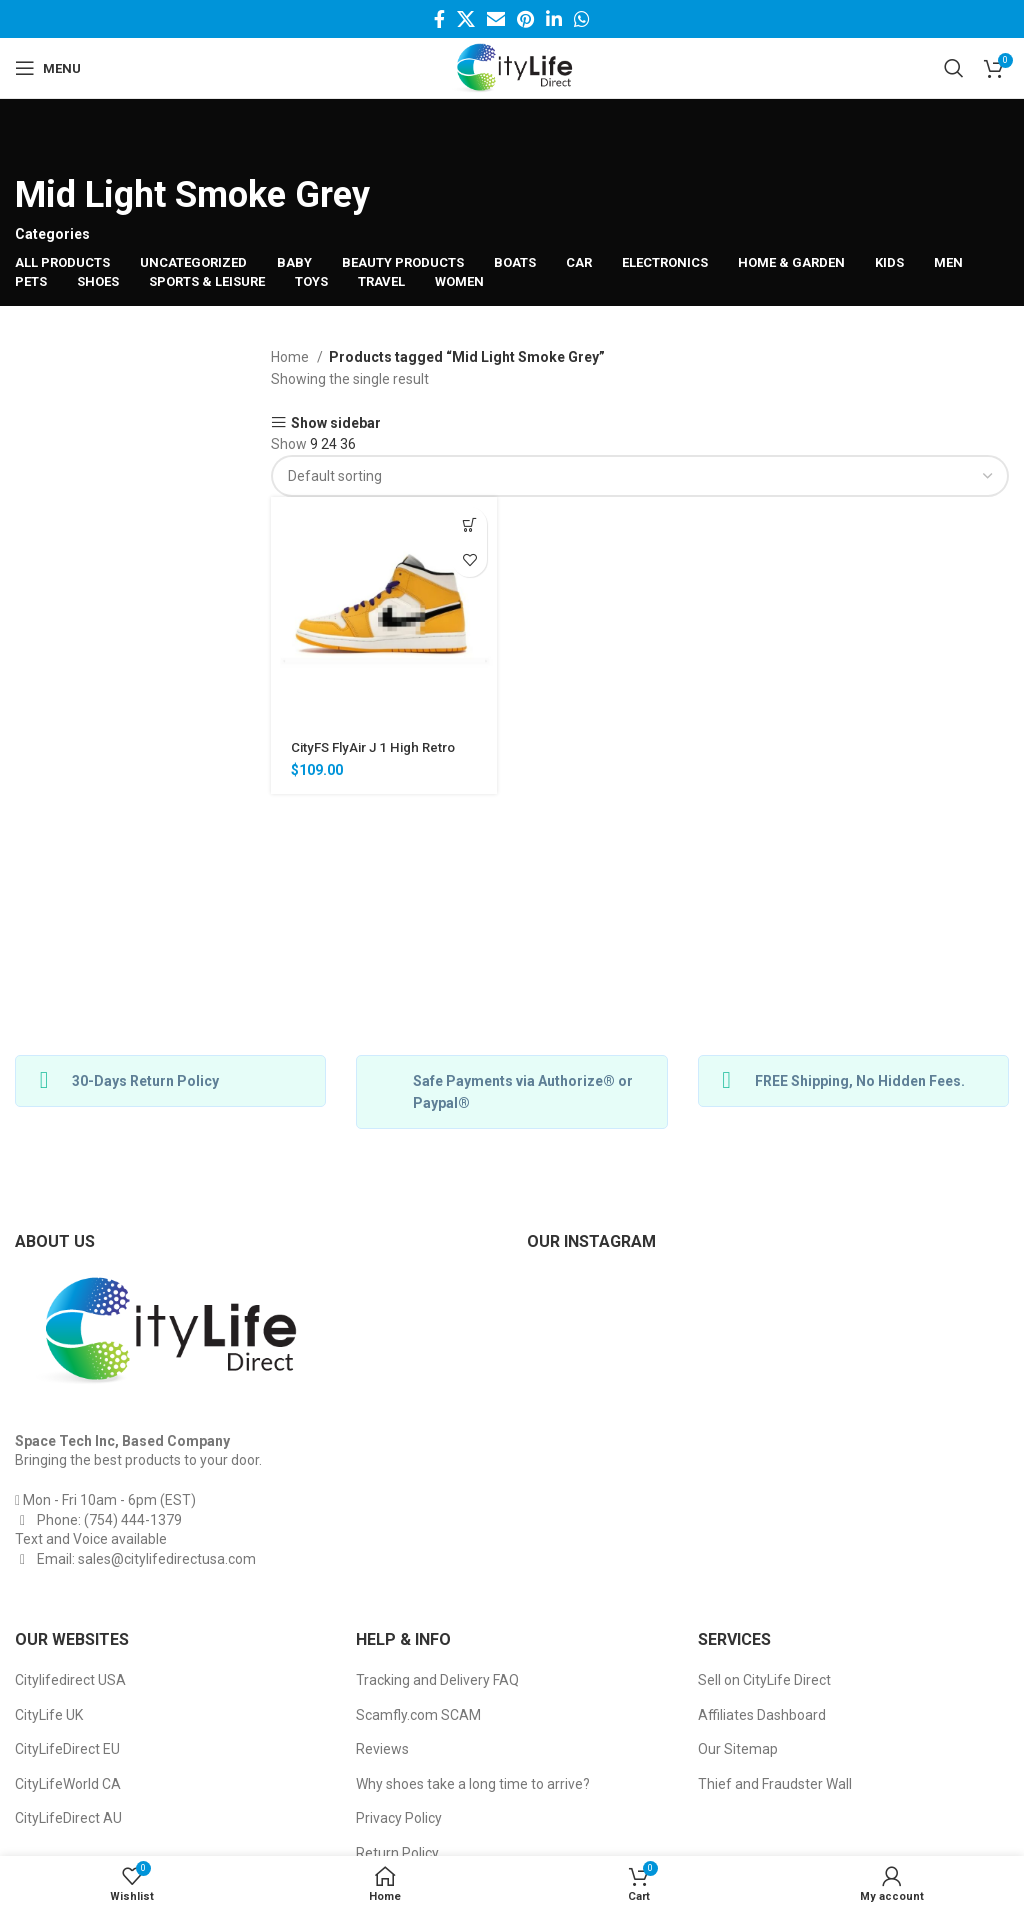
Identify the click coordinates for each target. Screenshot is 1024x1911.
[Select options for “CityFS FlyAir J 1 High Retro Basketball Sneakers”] (469, 524)
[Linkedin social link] (554, 19)
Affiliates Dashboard (762, 1715)
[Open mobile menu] (48, 68)
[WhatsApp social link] (582, 19)
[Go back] (40, 139)
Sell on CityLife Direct (764, 1680)
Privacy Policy (399, 1818)
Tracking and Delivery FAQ (437, 1680)
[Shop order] (640, 476)
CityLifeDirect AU (68, 1818)
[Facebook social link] (439, 19)
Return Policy (397, 1853)
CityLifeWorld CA (68, 1784)
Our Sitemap (738, 1749)
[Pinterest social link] (525, 19)
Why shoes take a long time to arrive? (473, 1784)
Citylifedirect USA (70, 1680)
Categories (52, 234)
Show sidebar (336, 422)
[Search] (954, 68)
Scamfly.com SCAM (418, 1715)
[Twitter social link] (466, 19)
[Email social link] (496, 19)
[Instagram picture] (605, 1351)
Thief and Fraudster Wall (775, 1784)
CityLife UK (49, 1715)
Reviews (382, 1749)
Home (291, 357)
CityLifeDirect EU (67, 1749)
